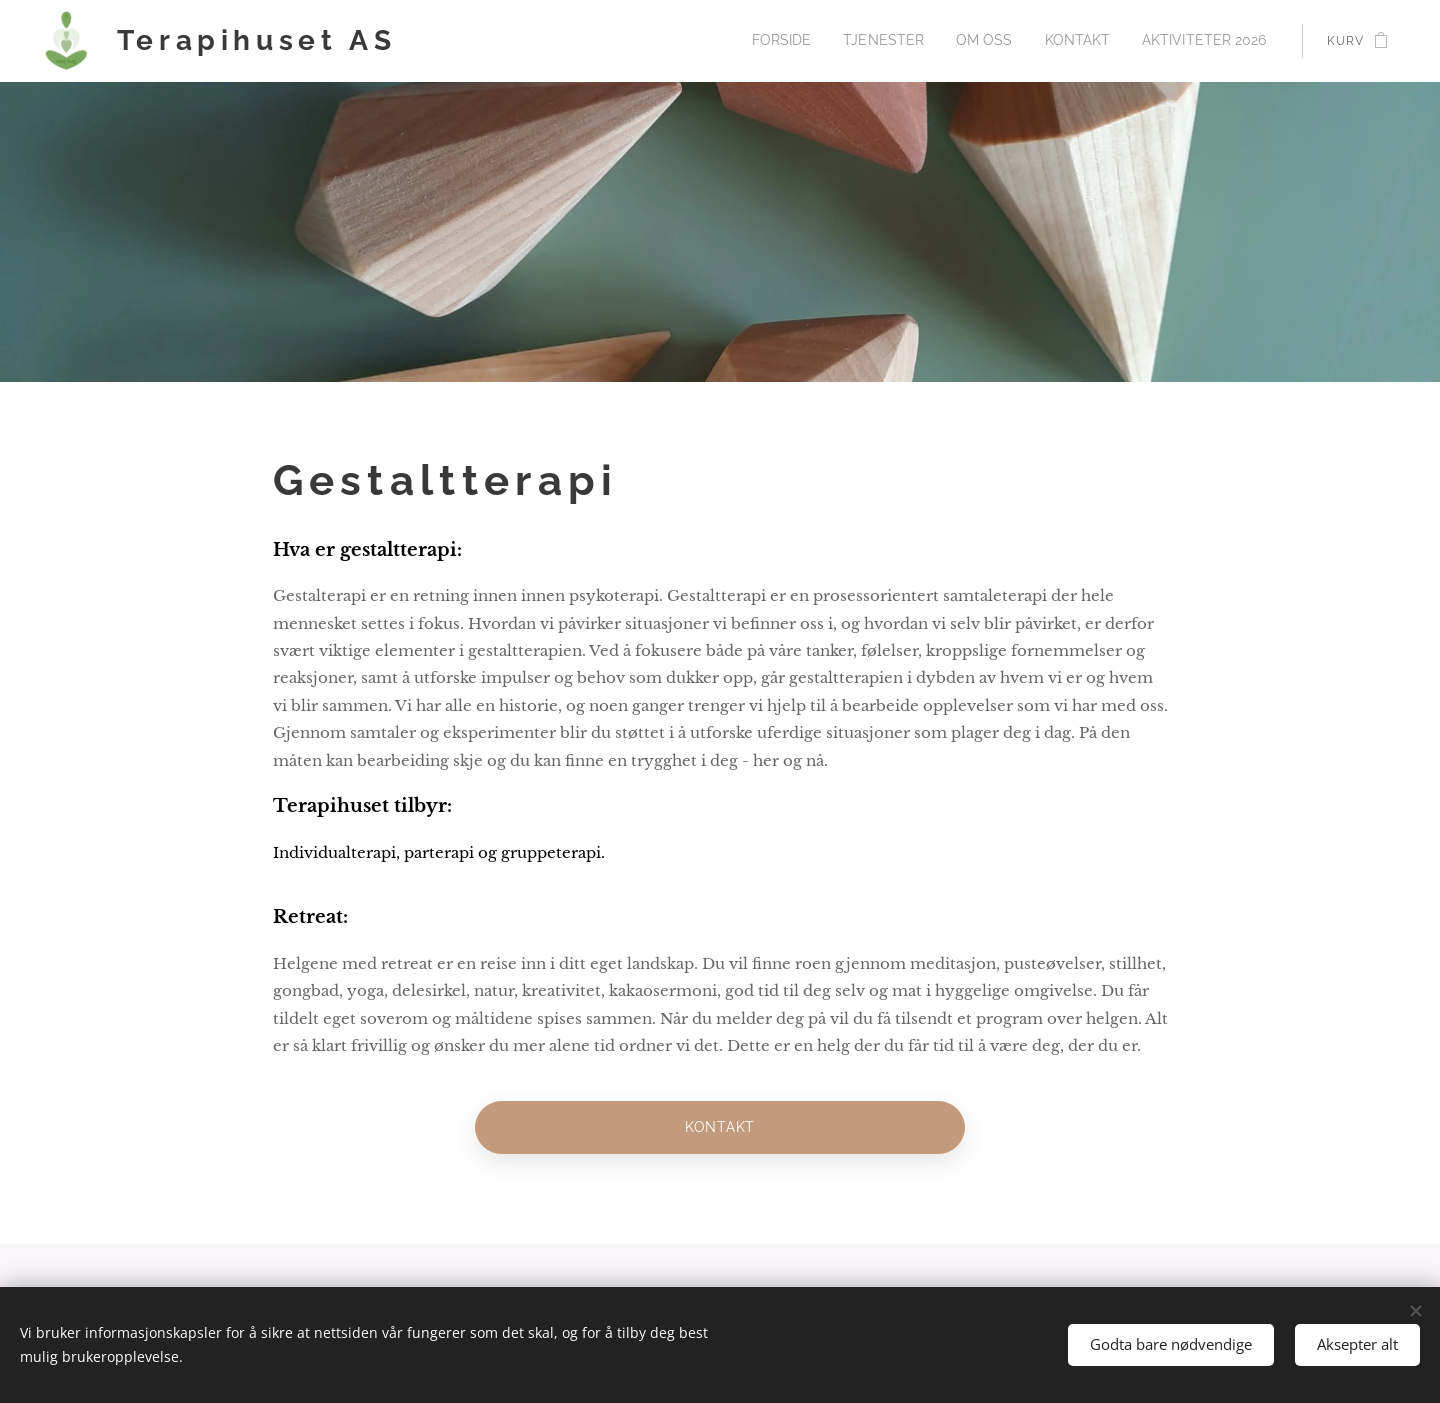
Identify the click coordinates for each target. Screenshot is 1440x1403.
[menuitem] (822, 41)
